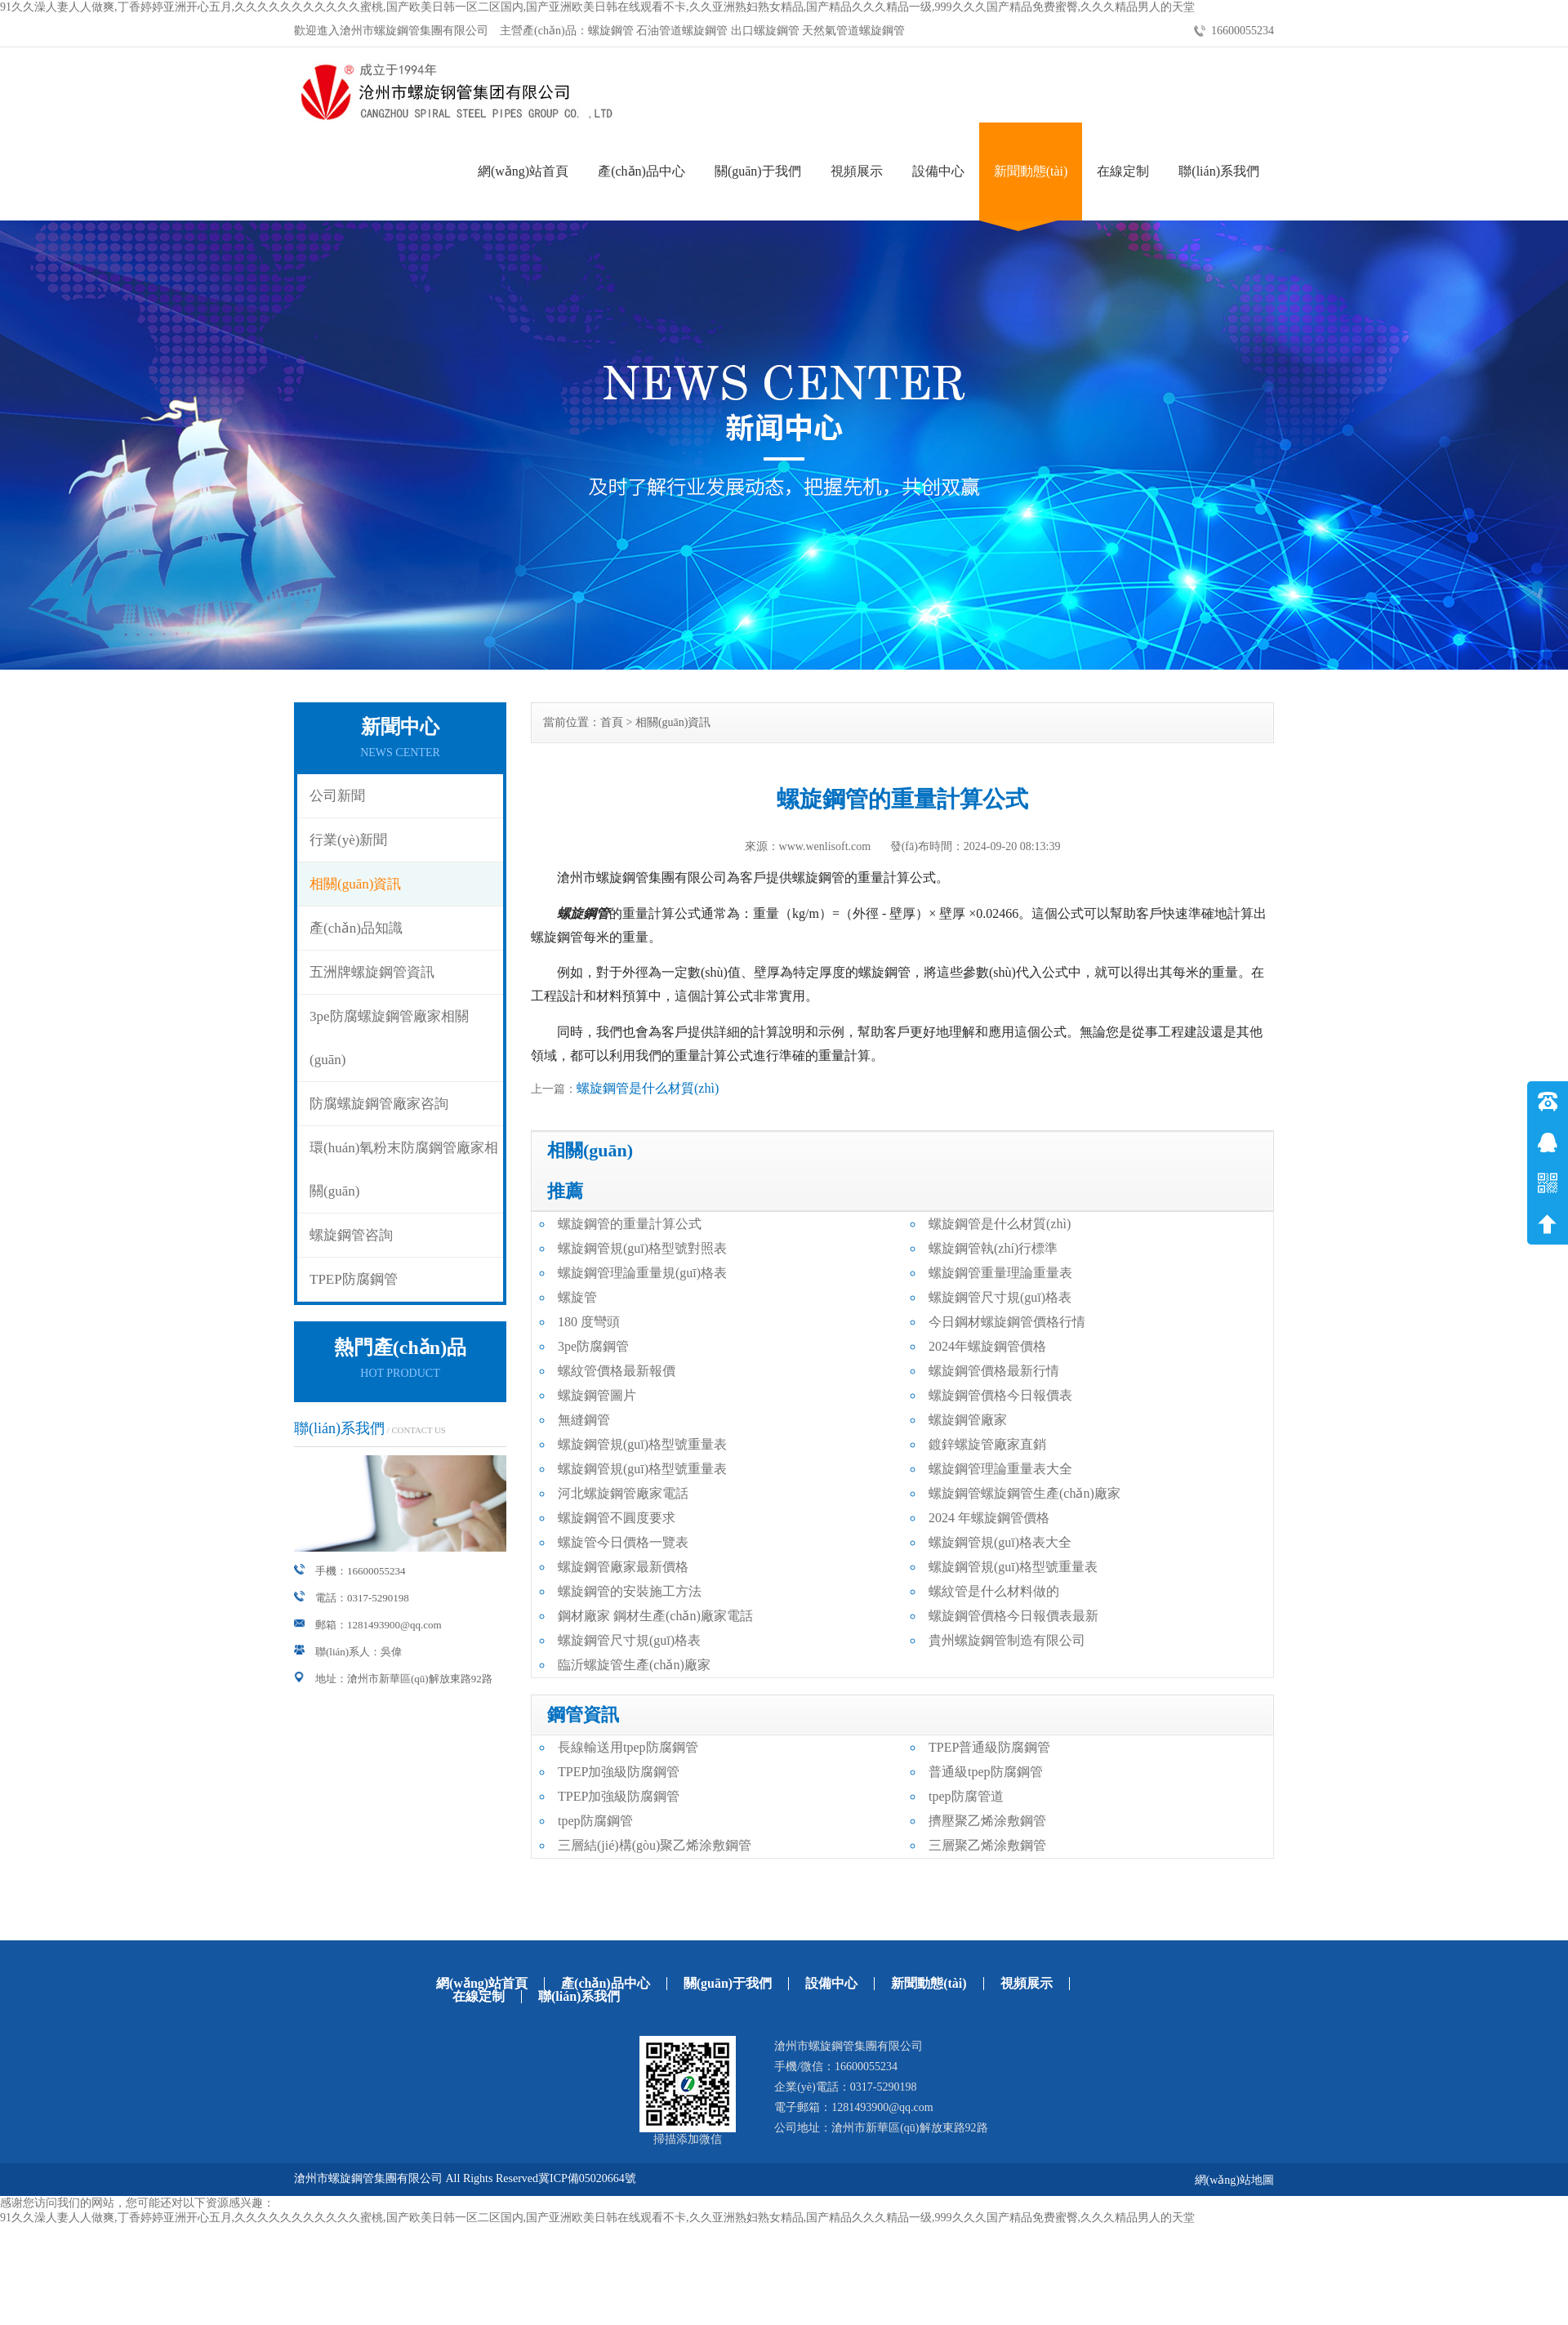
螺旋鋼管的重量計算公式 (630, 1224)
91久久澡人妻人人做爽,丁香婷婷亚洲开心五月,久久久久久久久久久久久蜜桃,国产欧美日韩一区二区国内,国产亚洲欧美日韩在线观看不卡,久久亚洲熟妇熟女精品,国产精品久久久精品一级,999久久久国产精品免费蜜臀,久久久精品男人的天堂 (597, 7)
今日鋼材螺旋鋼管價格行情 (1007, 1322)
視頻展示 (857, 171)
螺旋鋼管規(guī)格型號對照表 (642, 1248)
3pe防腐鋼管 (593, 1346)
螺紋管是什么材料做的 (994, 1591)
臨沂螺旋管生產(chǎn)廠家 (634, 1665)
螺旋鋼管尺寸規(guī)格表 (1000, 1297)
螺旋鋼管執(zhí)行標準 (993, 1248)
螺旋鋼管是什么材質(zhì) (648, 1088)
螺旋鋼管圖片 (597, 1395)
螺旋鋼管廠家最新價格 (623, 1567)
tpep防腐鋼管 (595, 1821)
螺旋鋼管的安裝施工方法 (630, 1591)
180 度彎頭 (589, 1322)
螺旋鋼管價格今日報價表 (1000, 1395)
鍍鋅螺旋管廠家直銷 (987, 1444)
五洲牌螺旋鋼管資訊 (372, 972)
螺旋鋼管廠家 (968, 1420)
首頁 (611, 722)
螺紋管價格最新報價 (616, 1371)
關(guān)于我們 (758, 171)
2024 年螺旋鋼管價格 (989, 1518)
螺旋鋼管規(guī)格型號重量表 (642, 1444)
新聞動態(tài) (1031, 171)
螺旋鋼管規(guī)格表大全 (1000, 1542)
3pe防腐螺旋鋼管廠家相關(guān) (389, 1038)
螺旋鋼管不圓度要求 (616, 1518)
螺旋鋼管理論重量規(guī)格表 (642, 1273)
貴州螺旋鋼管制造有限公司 (1007, 1640)
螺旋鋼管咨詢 (351, 1235)
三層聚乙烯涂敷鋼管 (987, 1845)
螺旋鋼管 (583, 913)
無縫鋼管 (584, 1420)
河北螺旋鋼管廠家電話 (623, 1493)
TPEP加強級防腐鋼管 (618, 1772)
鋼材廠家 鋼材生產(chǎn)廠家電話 (655, 1616)
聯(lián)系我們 (1218, 171)
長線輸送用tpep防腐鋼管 (628, 1747)
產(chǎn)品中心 (641, 171)
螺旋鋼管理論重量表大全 (1000, 1469)
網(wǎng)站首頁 (523, 171)
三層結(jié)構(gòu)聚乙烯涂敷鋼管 (654, 1845)
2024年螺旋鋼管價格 (987, 1346)
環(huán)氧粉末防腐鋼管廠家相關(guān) (404, 1169)
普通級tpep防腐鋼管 (986, 1772)
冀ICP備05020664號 (587, 2178)
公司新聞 (337, 796)
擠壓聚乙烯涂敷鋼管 (987, 1821)
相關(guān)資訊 (355, 884)
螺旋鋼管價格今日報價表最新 (1013, 1616)
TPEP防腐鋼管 (354, 1279)
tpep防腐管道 (966, 1796)
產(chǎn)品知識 (356, 928)
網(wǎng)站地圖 (1234, 2180)
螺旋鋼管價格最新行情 (994, 1371)
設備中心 (938, 171)
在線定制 (1123, 171)
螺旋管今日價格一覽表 (623, 1542)
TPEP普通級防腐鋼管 (989, 1747)
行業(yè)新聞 (348, 840)
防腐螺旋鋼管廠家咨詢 (379, 1103)
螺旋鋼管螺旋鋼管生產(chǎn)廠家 (1024, 1493)
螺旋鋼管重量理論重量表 (1000, 1273)
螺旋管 (577, 1297)
